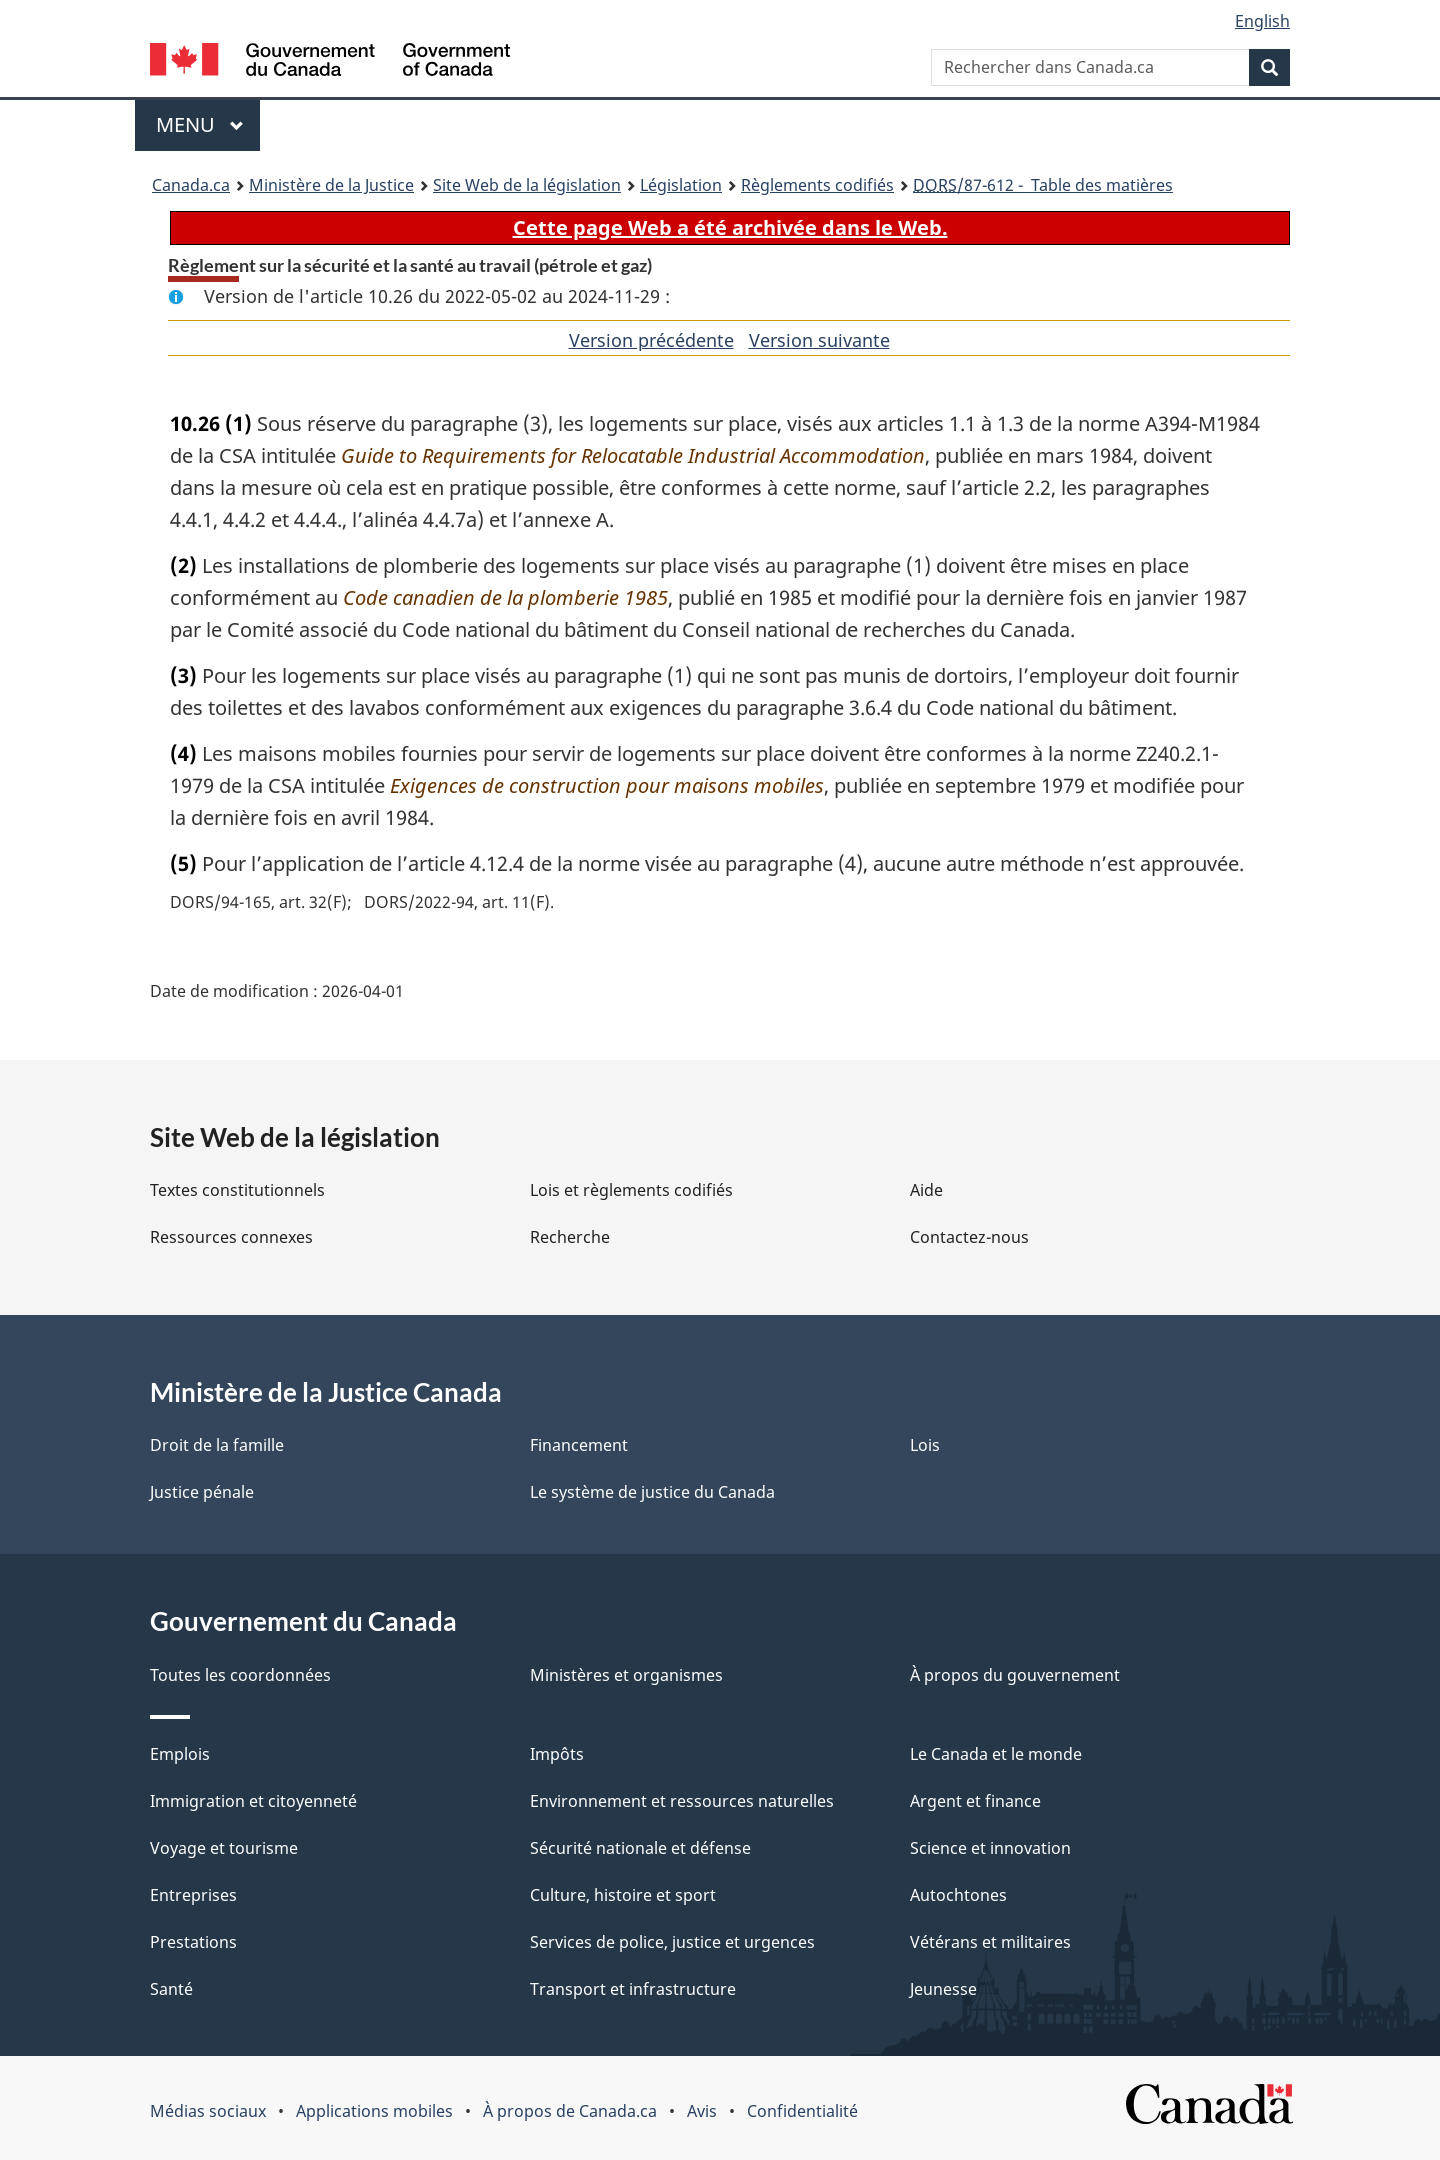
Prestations (193, 1942)
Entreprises (193, 1895)
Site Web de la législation (527, 185)
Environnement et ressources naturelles (682, 1801)
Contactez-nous (969, 1237)
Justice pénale (202, 1492)
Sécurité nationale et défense (640, 1848)
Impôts (557, 1754)
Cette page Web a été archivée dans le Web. (730, 227)
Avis (702, 2111)
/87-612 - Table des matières (1043, 185)
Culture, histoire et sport (623, 1895)
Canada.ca (191, 185)
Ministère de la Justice (331, 185)
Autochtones (958, 1895)
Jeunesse (943, 1989)
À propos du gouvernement (1015, 1675)
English (1262, 21)
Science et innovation (990, 1848)
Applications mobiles (374, 2111)
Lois (925, 1445)
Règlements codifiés (817, 185)
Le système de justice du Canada (652, 1492)
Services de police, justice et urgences (672, 1942)
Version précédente (651, 340)
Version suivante (819, 340)
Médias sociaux (208, 2111)
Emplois (180, 1754)
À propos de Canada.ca (570, 2111)
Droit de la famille (217, 1445)
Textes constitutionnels (237, 1190)
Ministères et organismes (626, 1675)
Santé (171, 1989)
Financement (579, 1445)
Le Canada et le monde (996, 1754)
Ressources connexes (231, 1237)
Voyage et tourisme (224, 1848)
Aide (926, 1190)
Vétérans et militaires (990, 1942)
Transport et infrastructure (633, 1989)
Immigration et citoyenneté (253, 1801)
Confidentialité (802, 2111)
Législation (681, 185)
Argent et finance (975, 1801)
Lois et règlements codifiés (631, 1190)
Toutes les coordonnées (240, 1675)
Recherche (570, 1237)
